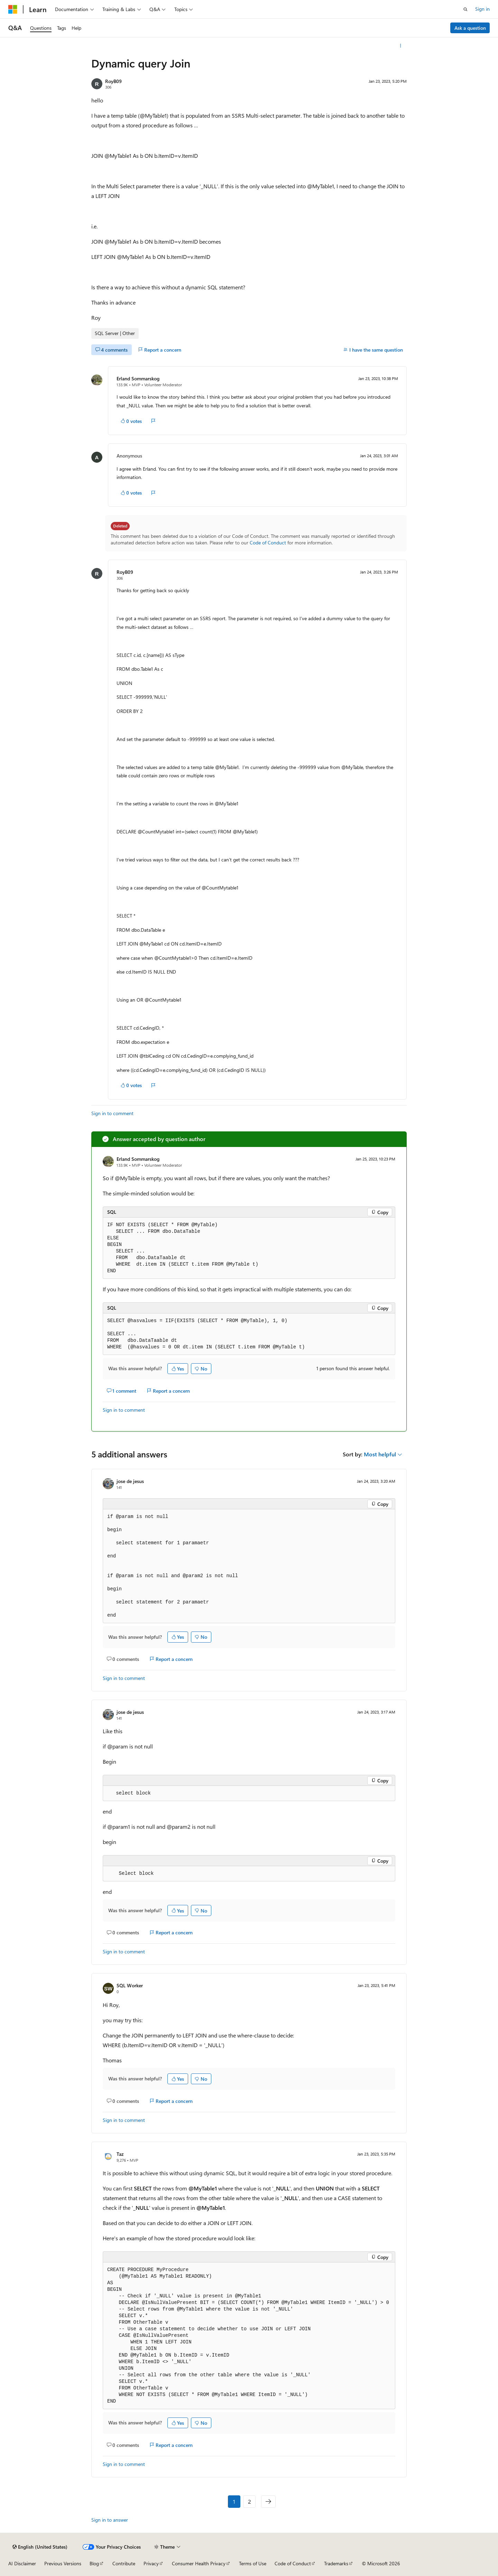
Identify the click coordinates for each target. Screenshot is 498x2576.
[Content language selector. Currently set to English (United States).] (40, 2546)
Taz (120, 2154)
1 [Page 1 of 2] (234, 2501)
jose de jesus (130, 1481)
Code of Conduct (268, 542)
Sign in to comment (112, 1113)
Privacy (151, 2563)
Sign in (482, 9)
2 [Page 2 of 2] (249, 2501)
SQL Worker (130, 1985)
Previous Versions (62, 2563)
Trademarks (336, 2563)
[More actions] (401, 45)
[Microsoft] (12, 9)
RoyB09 (113, 81)
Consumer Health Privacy (198, 2563)
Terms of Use (252, 2563)
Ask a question (470, 28)
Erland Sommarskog (138, 378)
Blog (94, 2563)
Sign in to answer (109, 2519)
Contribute (123, 2563)
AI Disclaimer (22, 2563)
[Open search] (465, 9)
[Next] (268, 2501)
